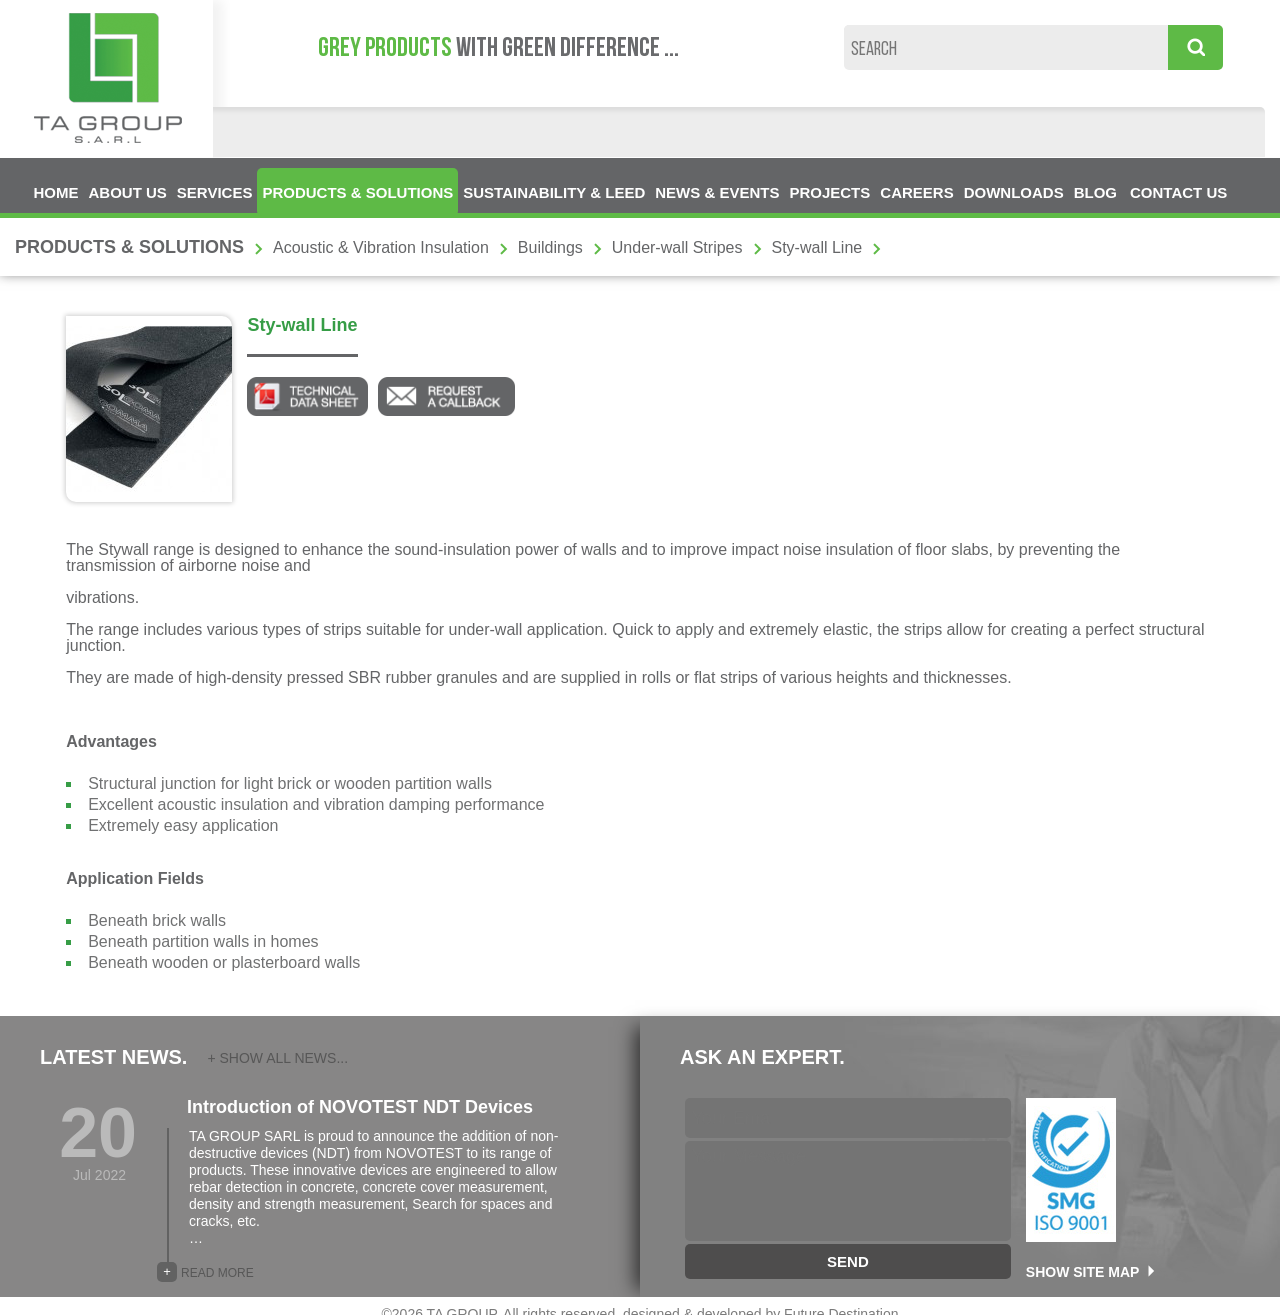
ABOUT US (128, 192)
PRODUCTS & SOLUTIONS (357, 192)
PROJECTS (829, 192)
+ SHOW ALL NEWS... (277, 1058)
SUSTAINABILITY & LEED (554, 192)
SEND (848, 1261)
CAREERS (916, 192)
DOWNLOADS (1014, 192)
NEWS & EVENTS (717, 192)
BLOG (1095, 192)
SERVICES (215, 192)
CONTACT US (1178, 192)
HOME (56, 192)
